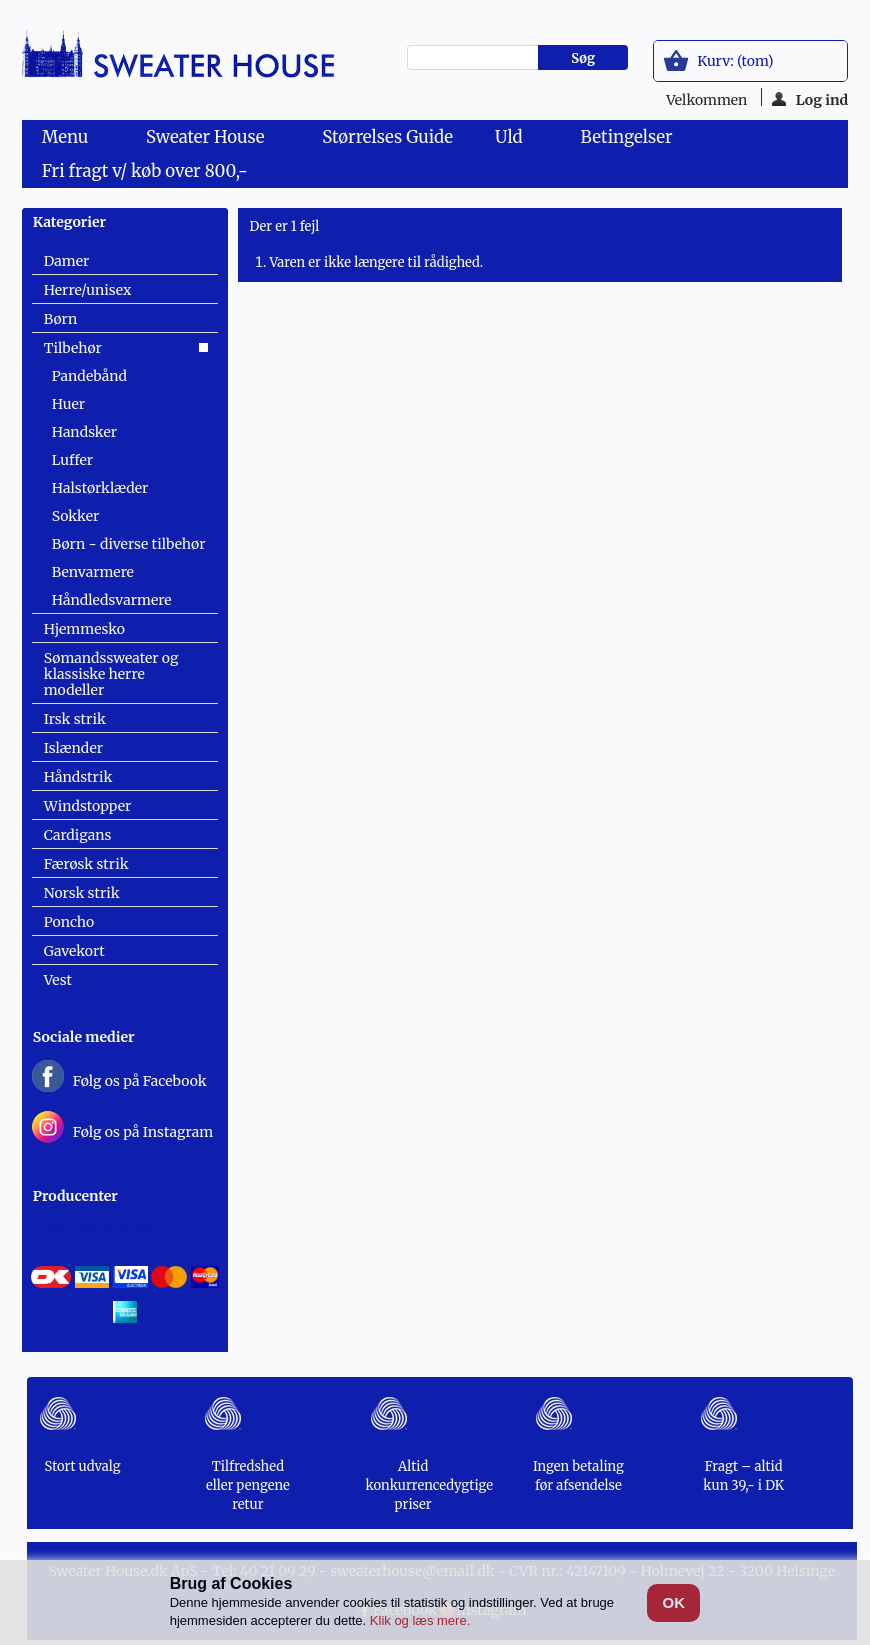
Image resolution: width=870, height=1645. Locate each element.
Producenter (75, 1196)
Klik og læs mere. (420, 1620)
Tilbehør (73, 348)
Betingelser (627, 137)
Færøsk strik (86, 864)
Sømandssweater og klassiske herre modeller (111, 674)
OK (674, 1602)
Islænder (73, 748)
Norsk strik (82, 893)
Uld (512, 140)
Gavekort (74, 951)
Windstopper (88, 806)
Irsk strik (75, 719)
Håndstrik (78, 777)
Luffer (72, 460)
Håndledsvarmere (112, 600)
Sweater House (209, 140)
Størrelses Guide (387, 137)
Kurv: (735, 61)
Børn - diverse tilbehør (129, 544)
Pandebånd (89, 376)
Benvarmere (93, 572)
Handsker (84, 432)
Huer (68, 404)
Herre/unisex (88, 290)
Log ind (810, 98)
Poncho (69, 922)
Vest (58, 980)
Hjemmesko (84, 629)
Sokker (75, 516)
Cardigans (78, 835)
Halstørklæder (100, 488)
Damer (67, 261)
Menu (69, 140)
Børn (60, 319)
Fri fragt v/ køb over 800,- (145, 171)
